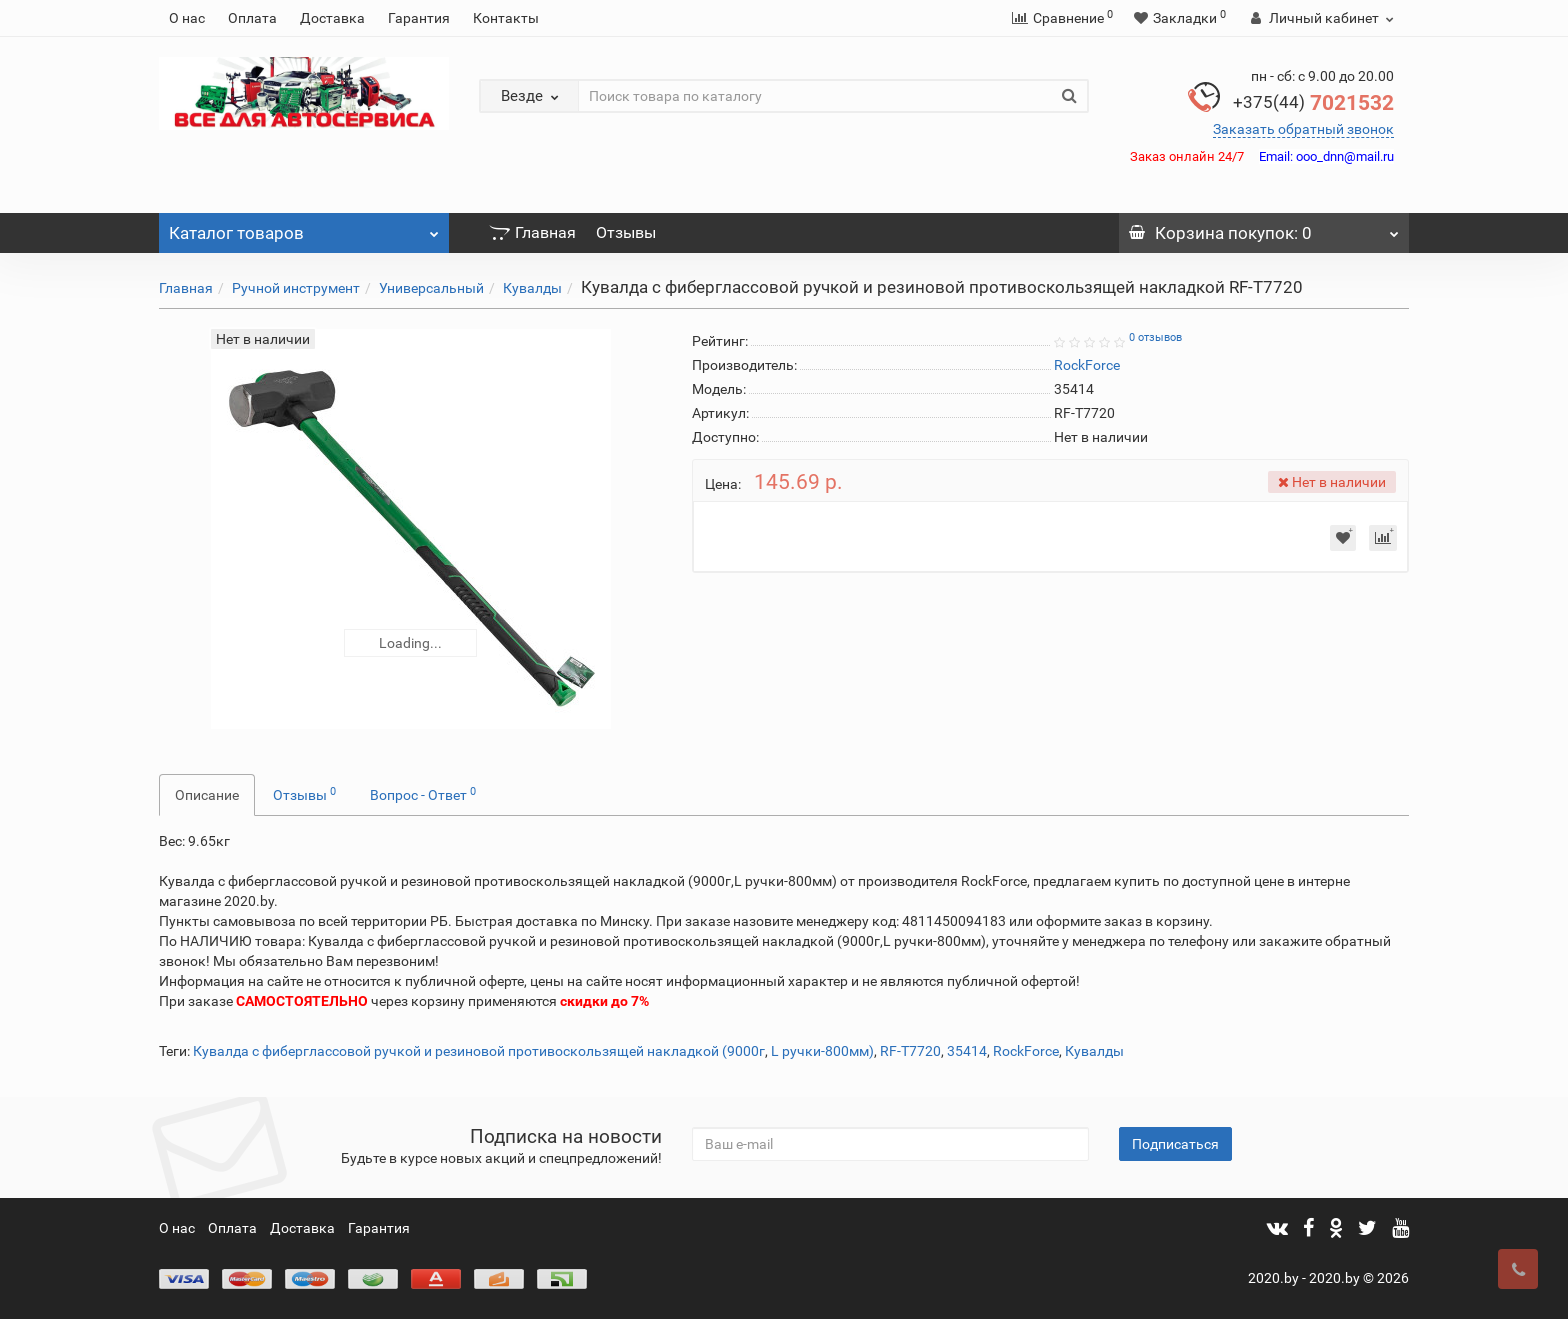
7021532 (1313, 103)
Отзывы (626, 232)
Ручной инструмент (296, 288)
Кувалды (532, 288)
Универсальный (431, 288)
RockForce (1026, 1051)
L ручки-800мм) (822, 1051)
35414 (967, 1051)
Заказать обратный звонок (1303, 129)
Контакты (506, 18)
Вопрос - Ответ (423, 794)
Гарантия (419, 18)
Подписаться (1175, 1144)
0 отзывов (1155, 337)
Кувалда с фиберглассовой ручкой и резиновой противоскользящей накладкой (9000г (479, 1051)
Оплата (252, 18)
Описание (207, 795)
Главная (532, 232)
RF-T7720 (910, 1051)
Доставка (332, 18)
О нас (187, 18)
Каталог (304, 228)
